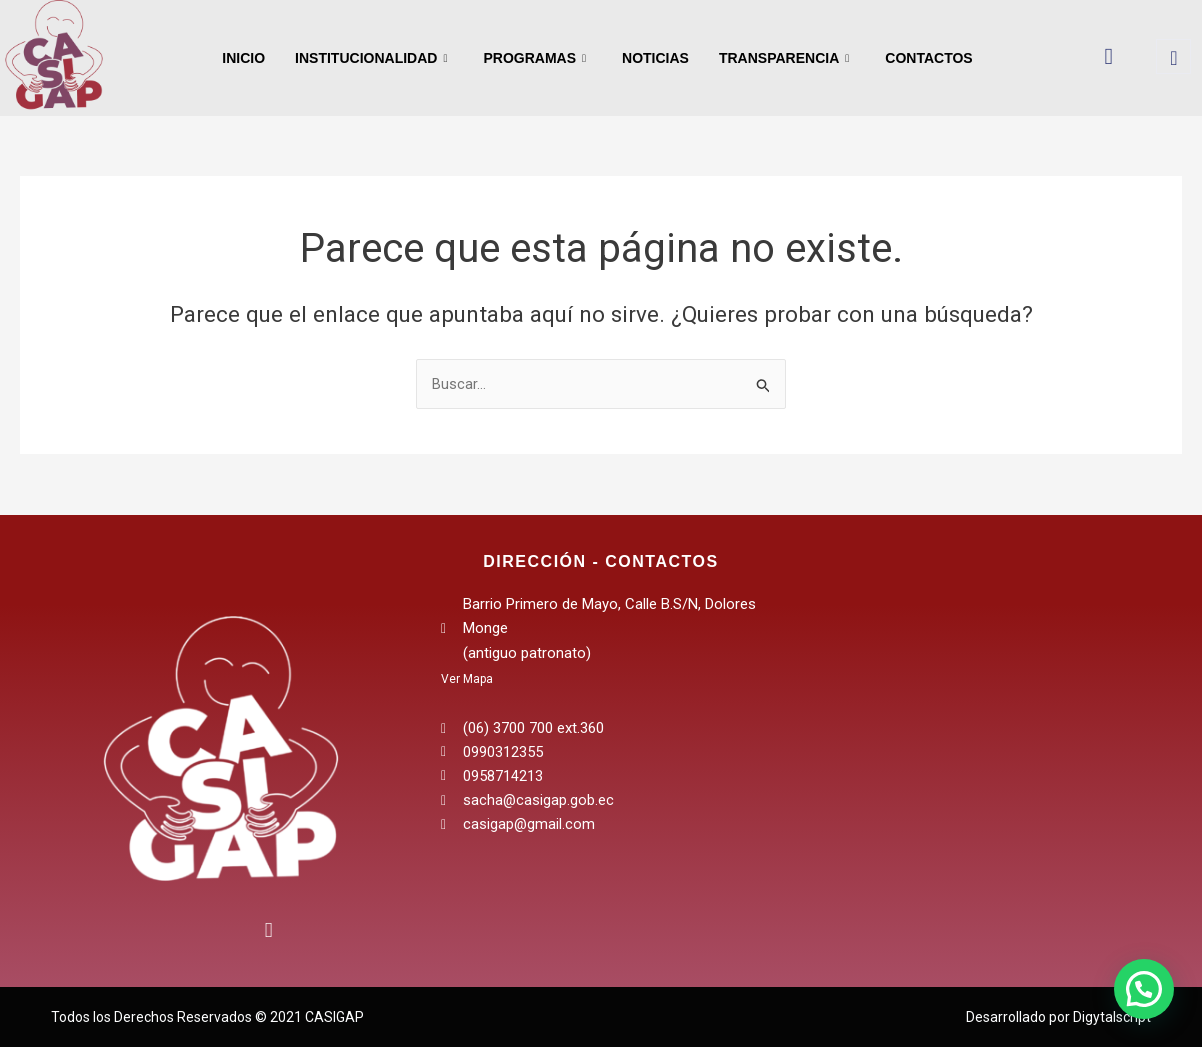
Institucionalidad (371, 58)
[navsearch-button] (1174, 56)
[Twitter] (220, 936)
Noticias (655, 58)
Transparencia (784, 58)
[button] (1144, 989)
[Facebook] (179, 936)
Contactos (928, 58)
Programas (534, 58)
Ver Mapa (467, 679)
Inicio (243, 58)
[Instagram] (261, 927)
